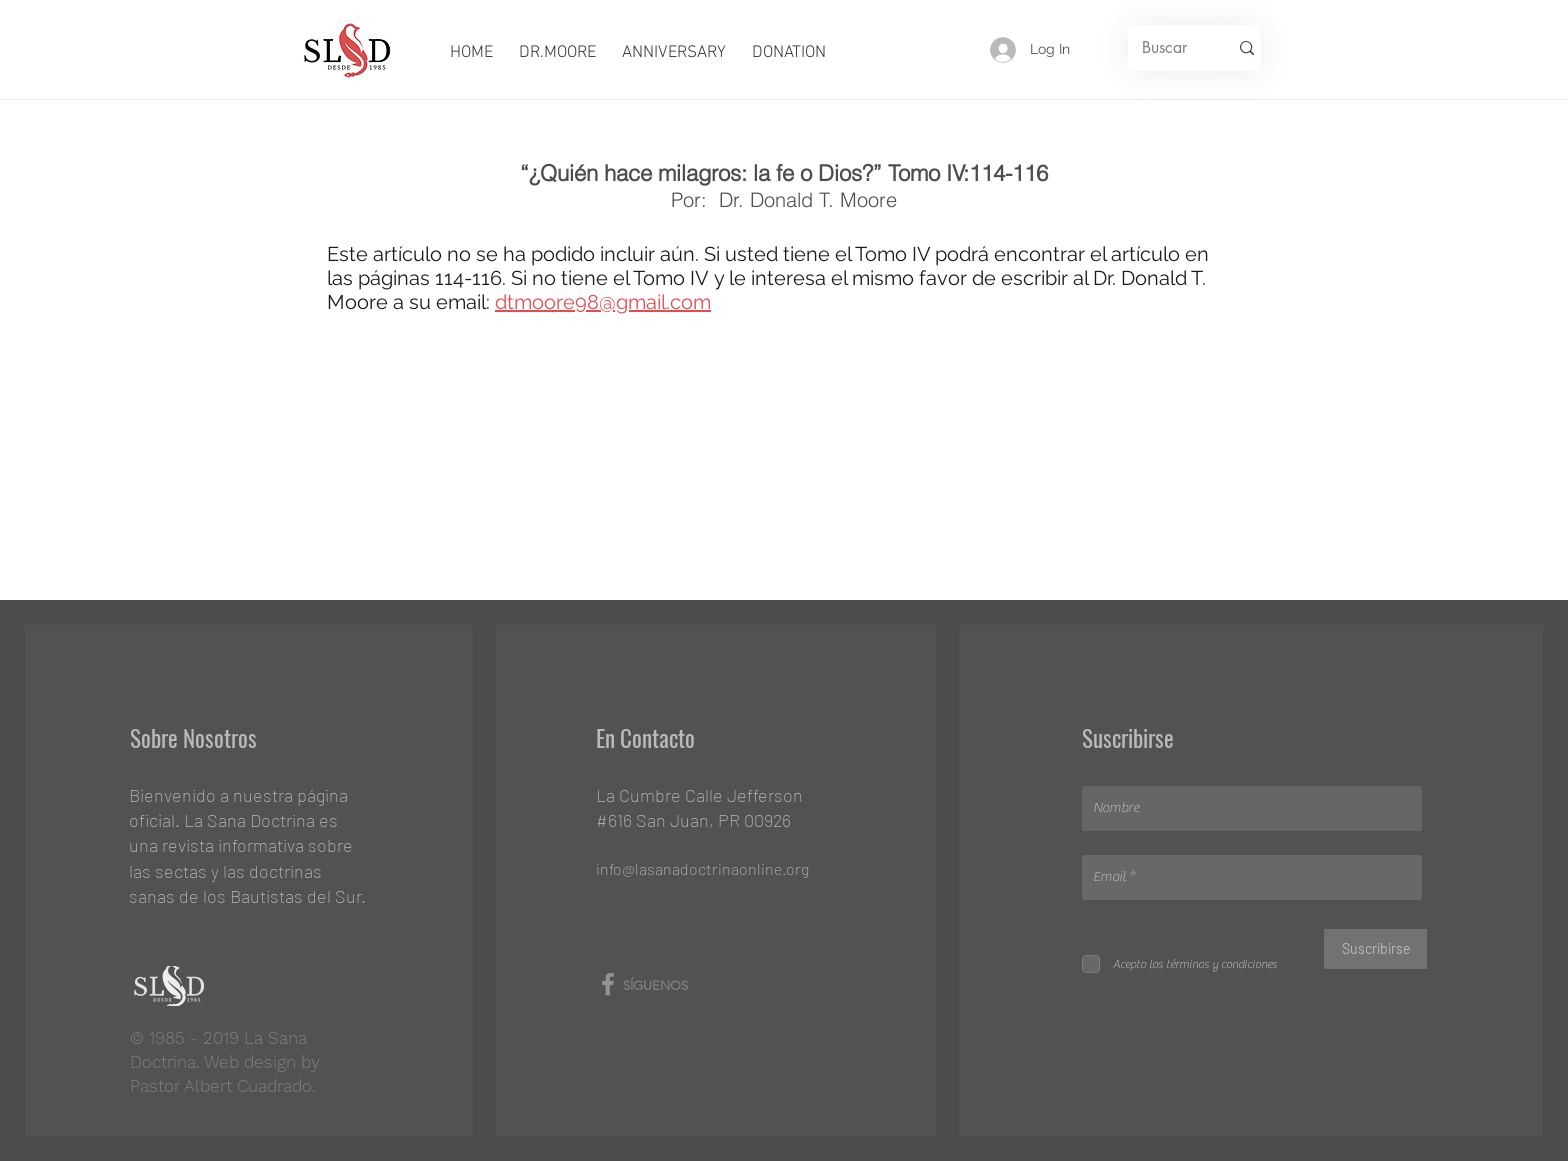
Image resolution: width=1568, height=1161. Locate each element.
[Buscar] (1164, 48)
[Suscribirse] (1375, 949)
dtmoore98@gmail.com (603, 302)
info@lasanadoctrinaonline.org (702, 868)
